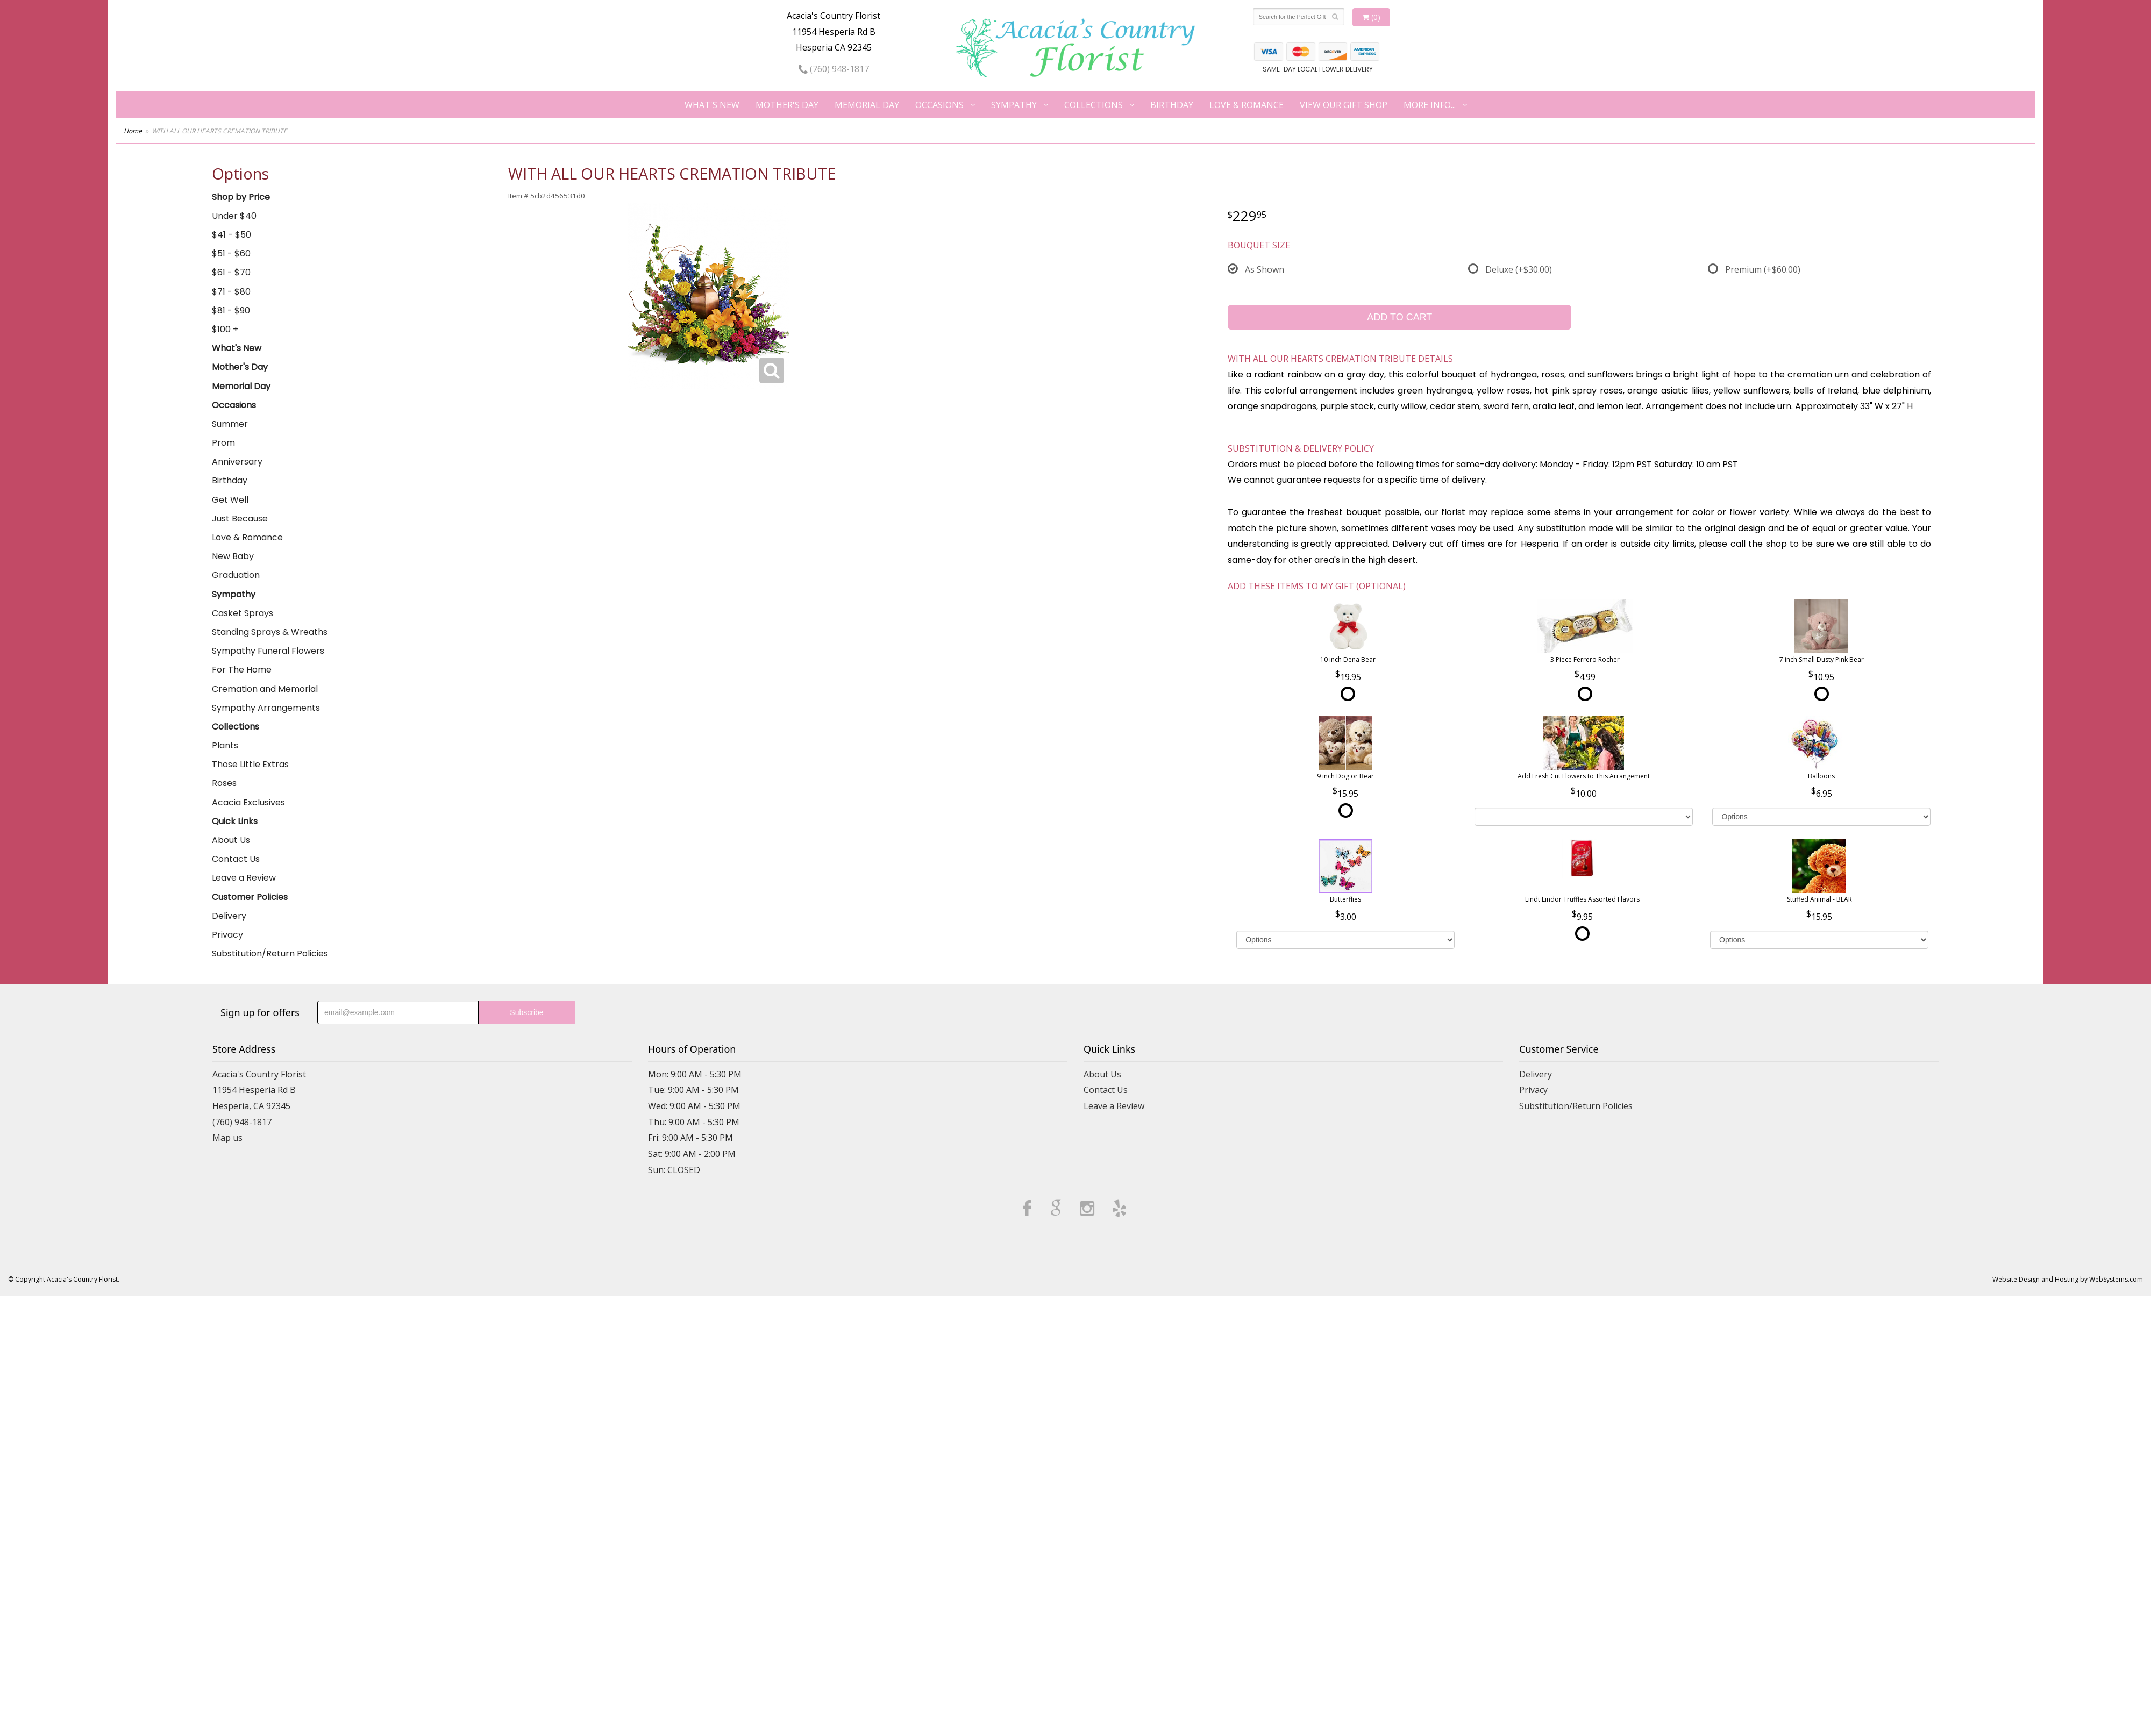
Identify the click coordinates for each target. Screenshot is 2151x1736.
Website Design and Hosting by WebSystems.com (2067, 1279)
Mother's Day (787, 105)
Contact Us (236, 859)
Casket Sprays (242, 613)
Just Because (240, 518)
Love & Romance (1246, 105)
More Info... (1430, 105)
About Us (231, 840)
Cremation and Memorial (265, 689)
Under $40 (234, 216)
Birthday (1171, 105)
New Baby (233, 556)
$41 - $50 (231, 234)
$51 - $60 (231, 253)
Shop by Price (241, 197)
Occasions (939, 105)
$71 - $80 (231, 291)
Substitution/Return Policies (270, 953)
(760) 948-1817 (834, 69)
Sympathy (1014, 105)
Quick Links (235, 821)
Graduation (236, 575)
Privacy (227, 934)
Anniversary (237, 461)
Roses (224, 783)
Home (133, 130)
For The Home (242, 669)
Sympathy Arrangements (266, 708)
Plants (225, 745)
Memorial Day (867, 105)
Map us (227, 1138)
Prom (223, 443)
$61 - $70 (231, 272)
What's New (712, 105)
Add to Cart (1399, 317)
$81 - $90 (231, 310)
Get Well (230, 500)
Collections (1093, 105)
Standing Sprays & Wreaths (269, 632)
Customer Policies (250, 897)
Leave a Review (244, 877)
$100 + (225, 329)
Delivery (229, 916)
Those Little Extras (250, 764)
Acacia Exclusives (248, 802)
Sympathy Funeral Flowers (268, 651)
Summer (230, 424)
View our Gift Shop (1343, 105)
